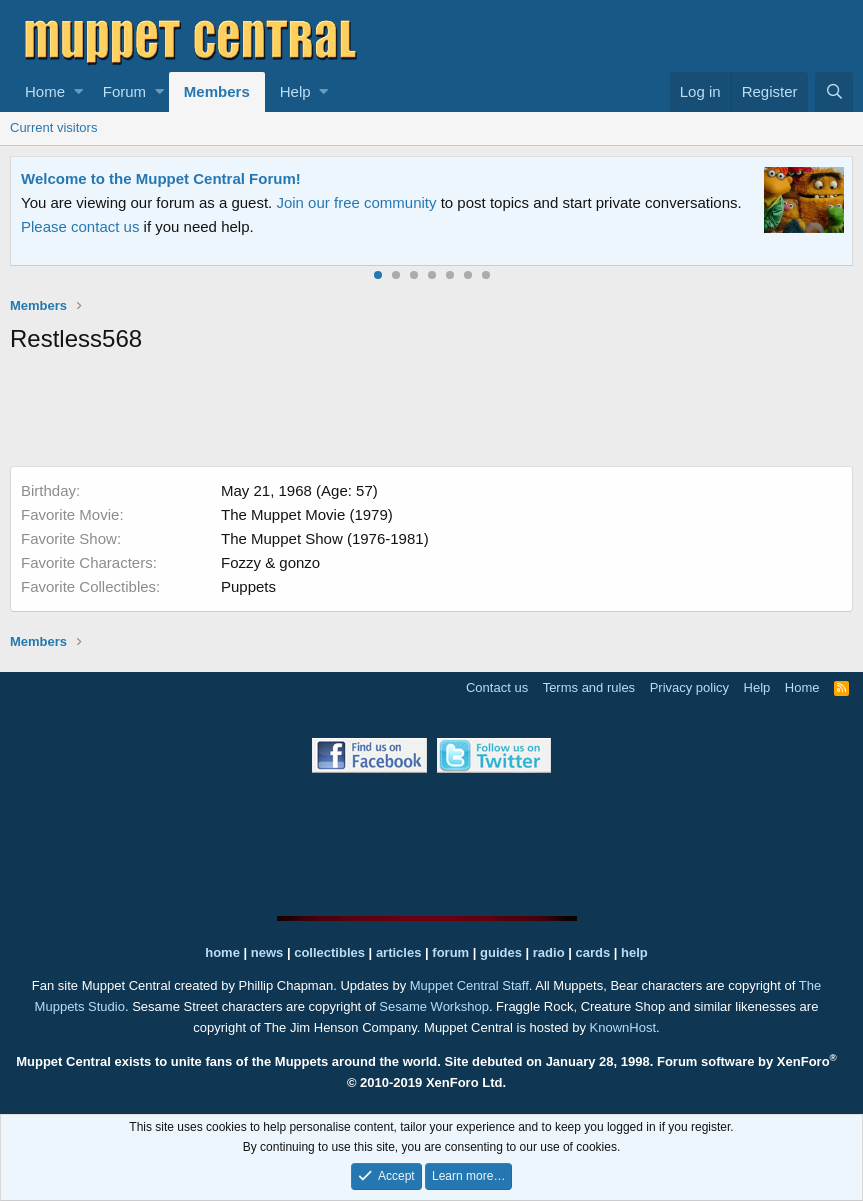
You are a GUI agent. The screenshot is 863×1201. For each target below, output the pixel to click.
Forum (124, 91)
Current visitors (53, 127)
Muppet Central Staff (469, 985)
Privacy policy (689, 687)
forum (450, 952)
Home (45, 91)
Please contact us (80, 226)
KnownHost (623, 1027)
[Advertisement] (432, 414)
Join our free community (356, 202)
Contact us (497, 687)
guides (501, 952)
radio (549, 952)
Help (295, 91)
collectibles (329, 952)
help (634, 952)
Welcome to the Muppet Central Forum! (161, 178)
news (267, 952)
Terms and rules (589, 687)
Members (217, 91)
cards (592, 952)
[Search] (834, 92)
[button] (78, 92)
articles (400, 952)
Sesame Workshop (434, 1006)
